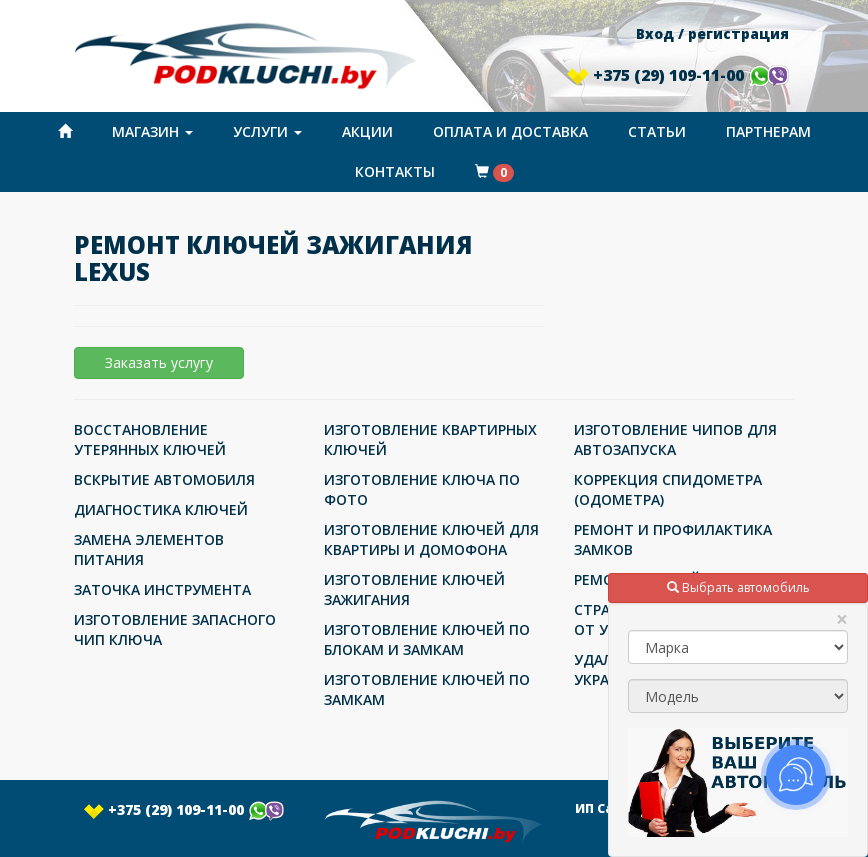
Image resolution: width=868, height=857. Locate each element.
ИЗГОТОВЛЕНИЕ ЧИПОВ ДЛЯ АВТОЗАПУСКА (675, 439)
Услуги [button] (267, 131)
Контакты (395, 171)
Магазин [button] (152, 131)
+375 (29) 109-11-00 (678, 75)
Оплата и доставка (510, 131)
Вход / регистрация (712, 33)
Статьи (657, 131)
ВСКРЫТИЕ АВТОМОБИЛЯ (164, 479)
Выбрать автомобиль (738, 587)
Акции (367, 131)
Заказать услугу (159, 362)
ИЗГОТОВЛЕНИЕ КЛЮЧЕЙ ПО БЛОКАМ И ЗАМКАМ (427, 639)
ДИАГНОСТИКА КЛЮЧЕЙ (161, 509)
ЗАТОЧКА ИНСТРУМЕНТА (162, 589)
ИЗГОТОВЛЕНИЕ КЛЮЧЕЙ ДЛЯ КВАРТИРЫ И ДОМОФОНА (431, 539)
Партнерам (768, 131)
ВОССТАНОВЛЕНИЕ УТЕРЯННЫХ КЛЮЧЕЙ (150, 439)
